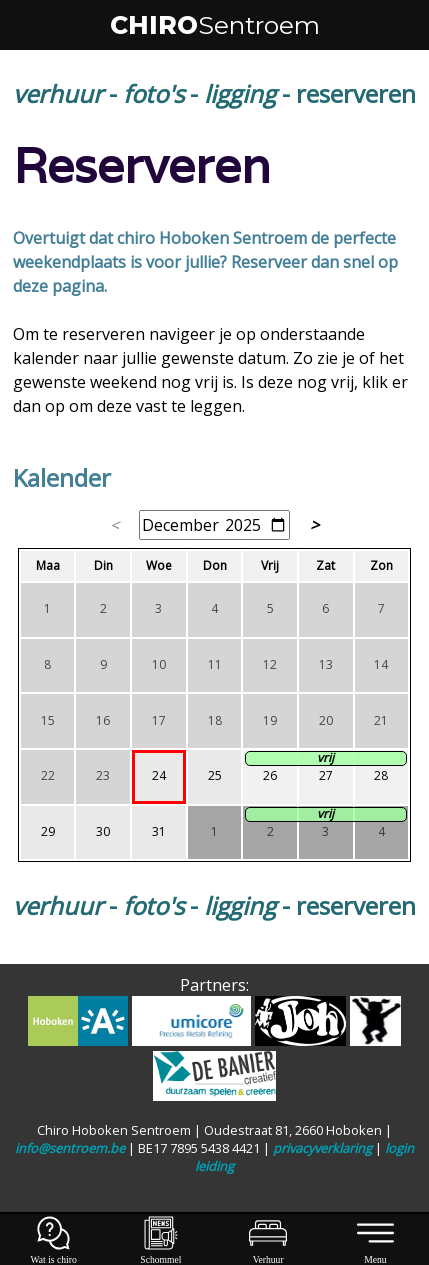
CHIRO (215, 25)
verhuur (58, 93)
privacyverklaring (322, 1148)
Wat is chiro (54, 1254)
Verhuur (268, 1254)
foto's (153, 93)
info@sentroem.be (70, 1148)
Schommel (160, 1254)
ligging (240, 93)
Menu (376, 1254)
